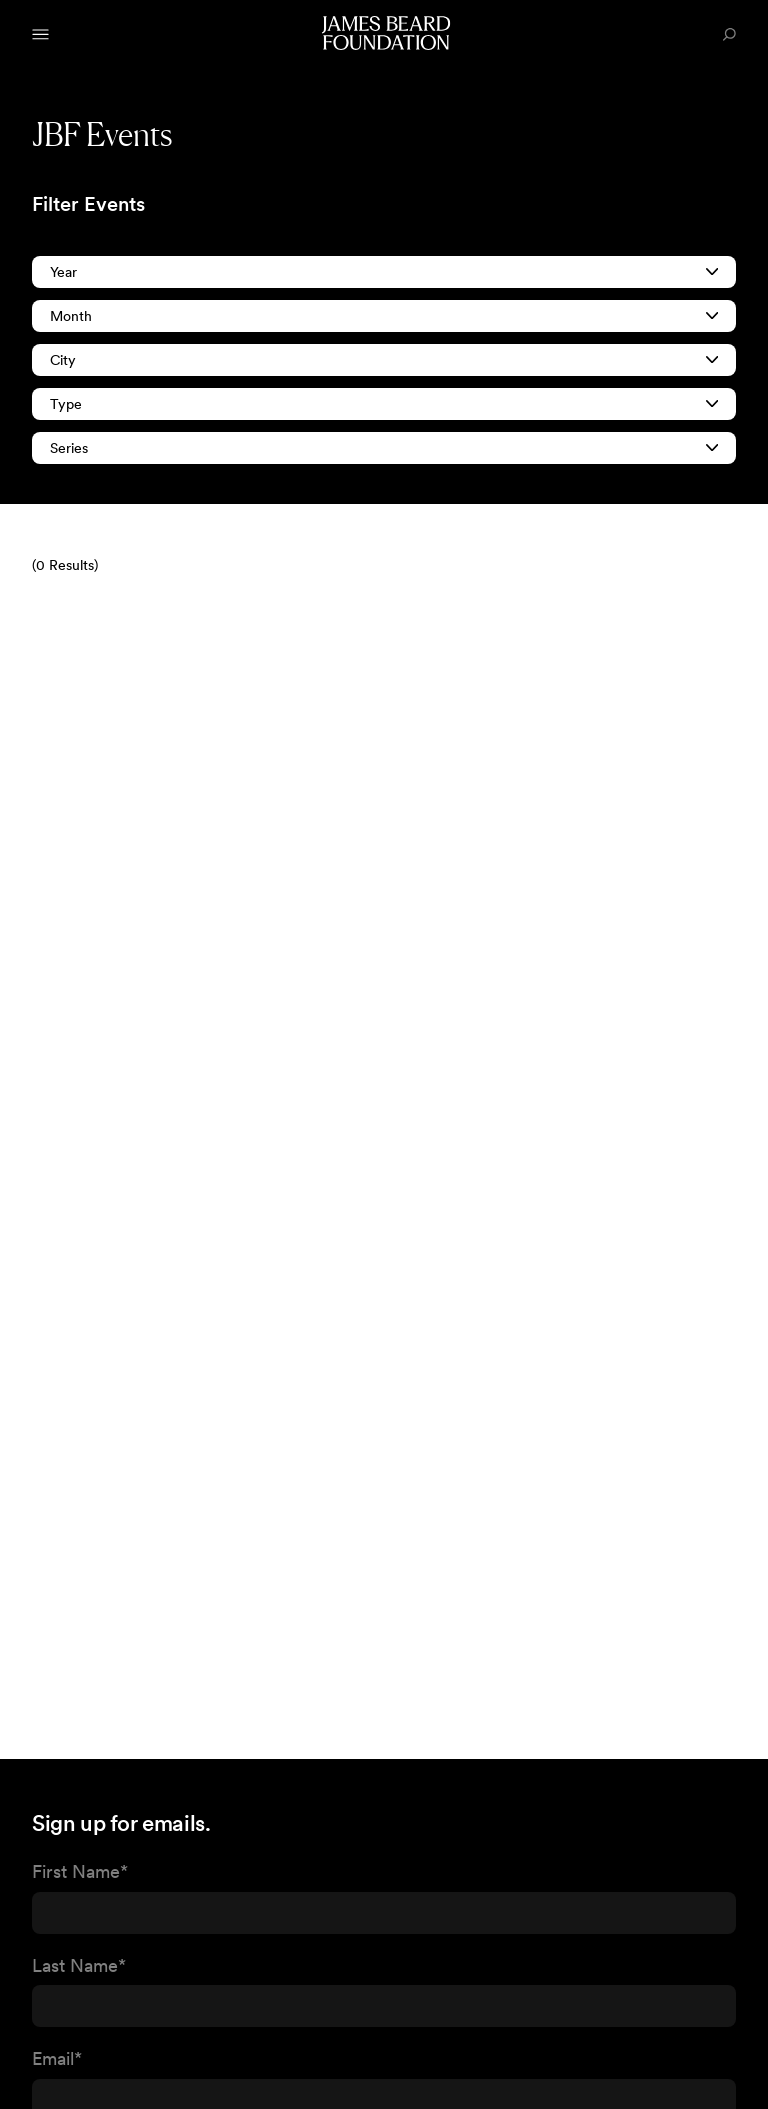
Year (384, 272)
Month (384, 316)
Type (384, 404)
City (384, 360)
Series (384, 448)
